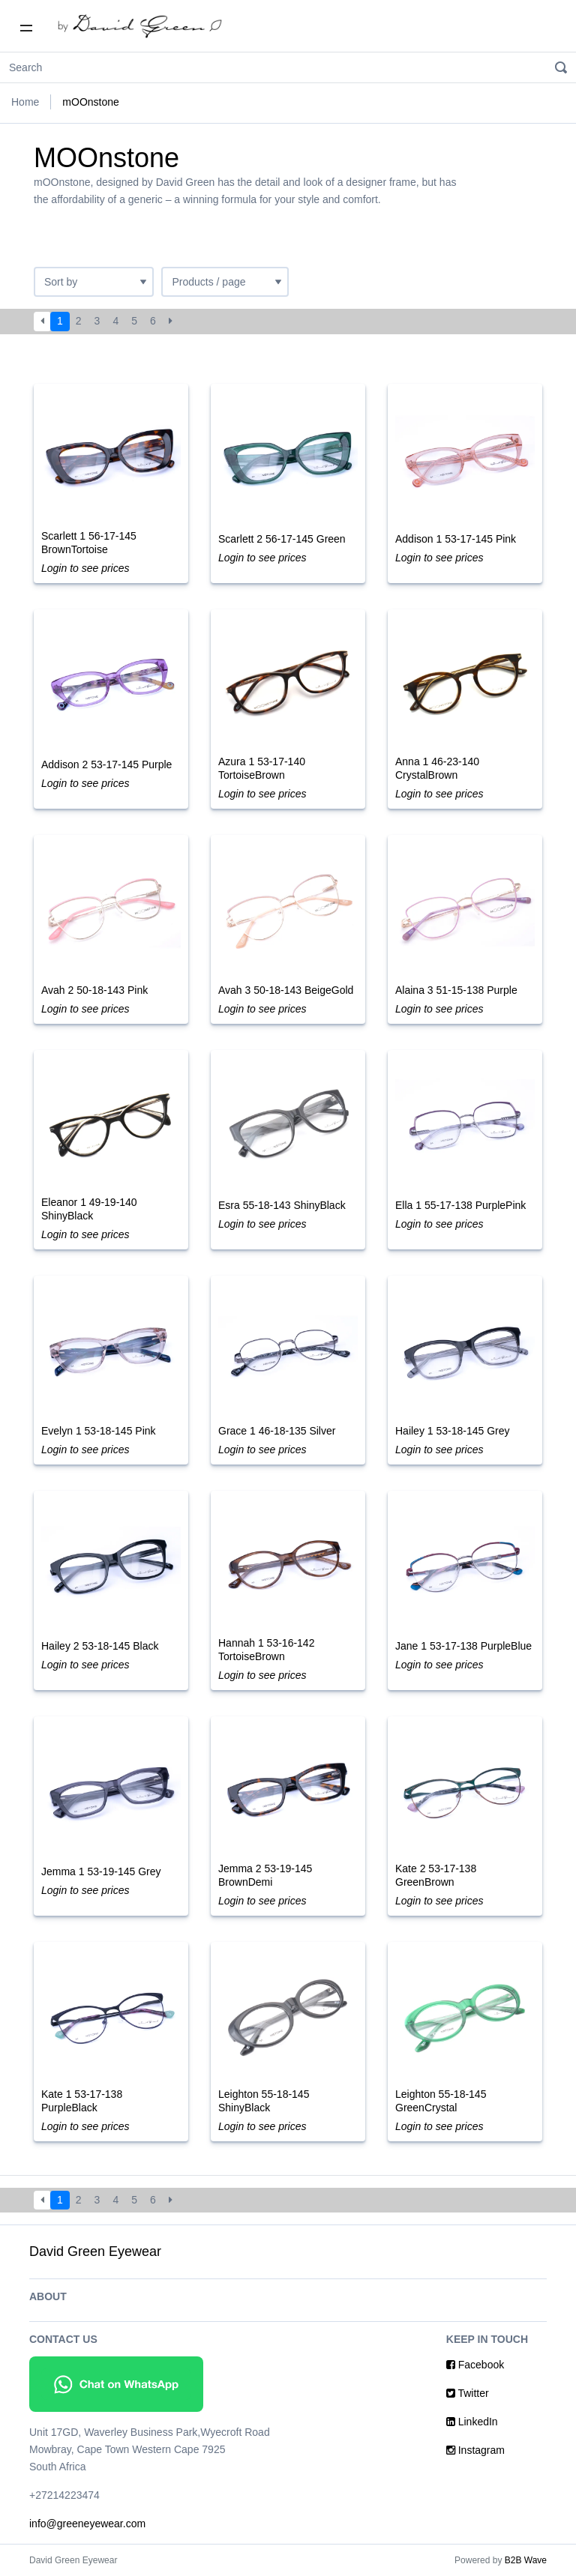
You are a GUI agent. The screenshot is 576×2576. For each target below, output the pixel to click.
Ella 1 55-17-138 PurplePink (460, 1205)
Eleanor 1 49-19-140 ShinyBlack (89, 1209)
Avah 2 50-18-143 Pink (94, 990)
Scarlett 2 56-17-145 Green (282, 539)
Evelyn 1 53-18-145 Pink (98, 1431)
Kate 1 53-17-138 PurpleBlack (81, 2101)
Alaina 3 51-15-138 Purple (456, 990)
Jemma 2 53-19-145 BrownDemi (265, 1875)
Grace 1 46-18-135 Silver (276, 1431)
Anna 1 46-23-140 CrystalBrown (437, 768)
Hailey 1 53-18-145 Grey (452, 1431)
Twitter (467, 2393)
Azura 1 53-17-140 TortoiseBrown (261, 768)
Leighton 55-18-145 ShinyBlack (263, 2101)
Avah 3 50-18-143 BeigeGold (285, 990)
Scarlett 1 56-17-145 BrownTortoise (88, 542)
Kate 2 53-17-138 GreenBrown (435, 1875)
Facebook (475, 2365)
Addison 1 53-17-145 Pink (455, 539)
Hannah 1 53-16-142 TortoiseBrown (266, 1649)
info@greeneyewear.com (87, 2524)
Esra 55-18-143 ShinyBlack (282, 1205)
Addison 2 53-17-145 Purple (106, 764)
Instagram (475, 2450)
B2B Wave (526, 2560)
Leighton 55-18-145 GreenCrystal (440, 2101)
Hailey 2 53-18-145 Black (99, 1646)
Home (25, 102)
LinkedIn (472, 2422)
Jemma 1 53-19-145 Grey (101, 1871)
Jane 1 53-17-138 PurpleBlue (463, 1646)
